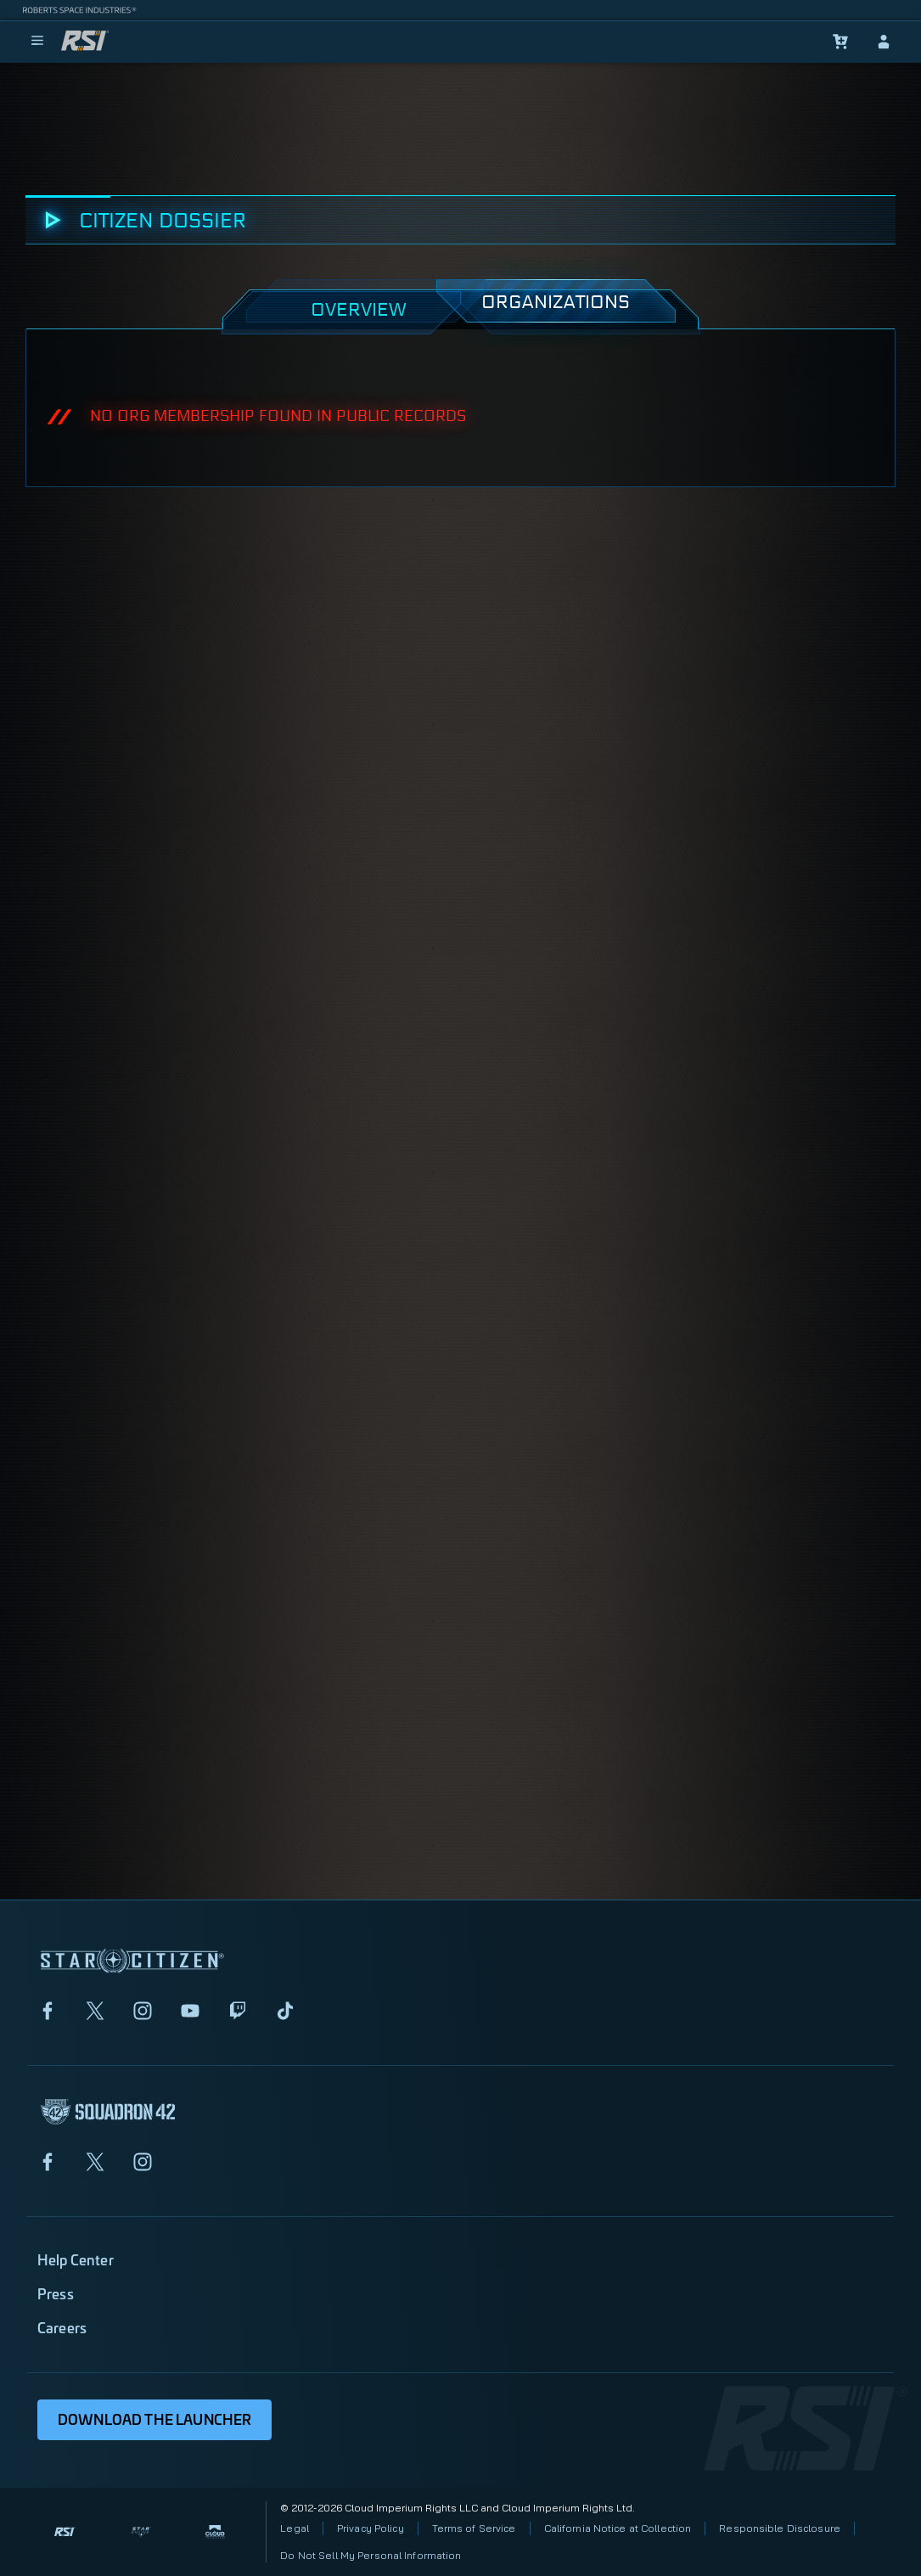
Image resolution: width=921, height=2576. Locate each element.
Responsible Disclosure (779, 2528)
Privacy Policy (370, 2528)
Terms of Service (474, 2528)
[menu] (37, 42)
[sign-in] (884, 42)
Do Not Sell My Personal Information (370, 2555)
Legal (294, 2528)
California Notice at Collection (618, 2528)
